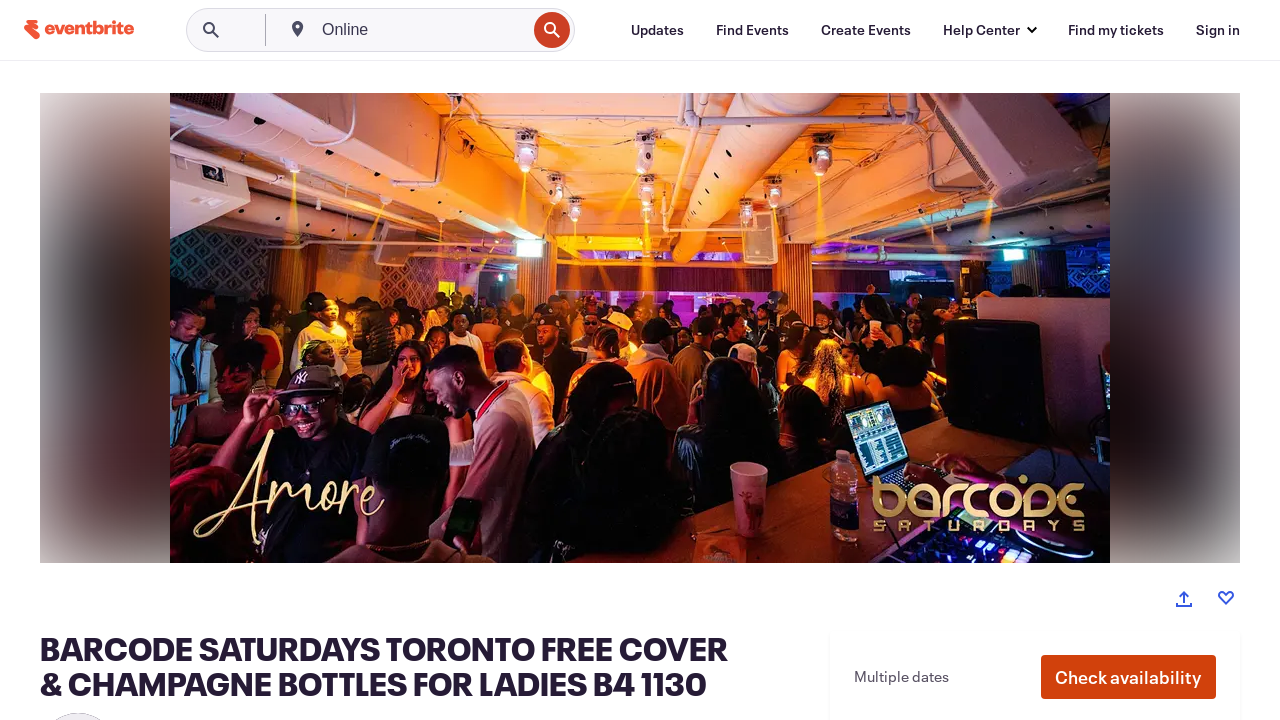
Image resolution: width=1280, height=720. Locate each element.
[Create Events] (866, 30)
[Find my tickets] (1116, 30)
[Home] (79, 29)
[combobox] (422, 30)
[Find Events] (752, 30)
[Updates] (657, 30)
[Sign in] (1218, 30)
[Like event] (1226, 598)
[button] (1128, 677)
